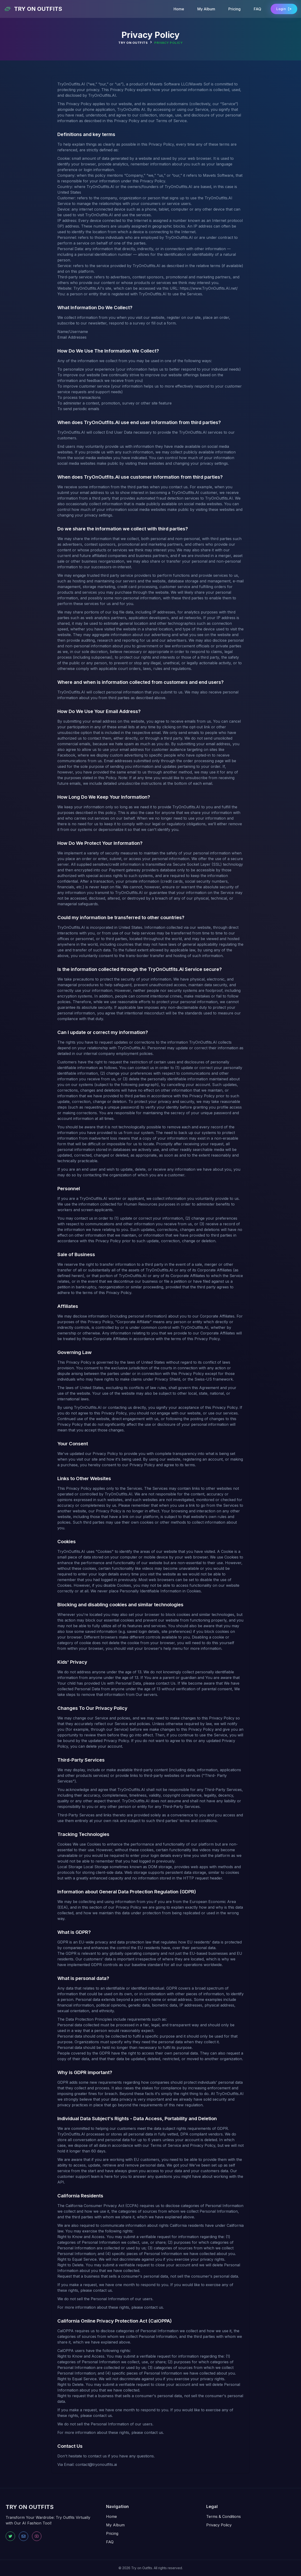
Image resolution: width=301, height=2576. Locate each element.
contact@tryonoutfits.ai (96, 2464)
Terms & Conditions (223, 2516)
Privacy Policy (219, 2525)
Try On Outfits (133, 42)
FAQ (257, 9)
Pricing (234, 9)
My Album (206, 9)
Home (179, 9)
